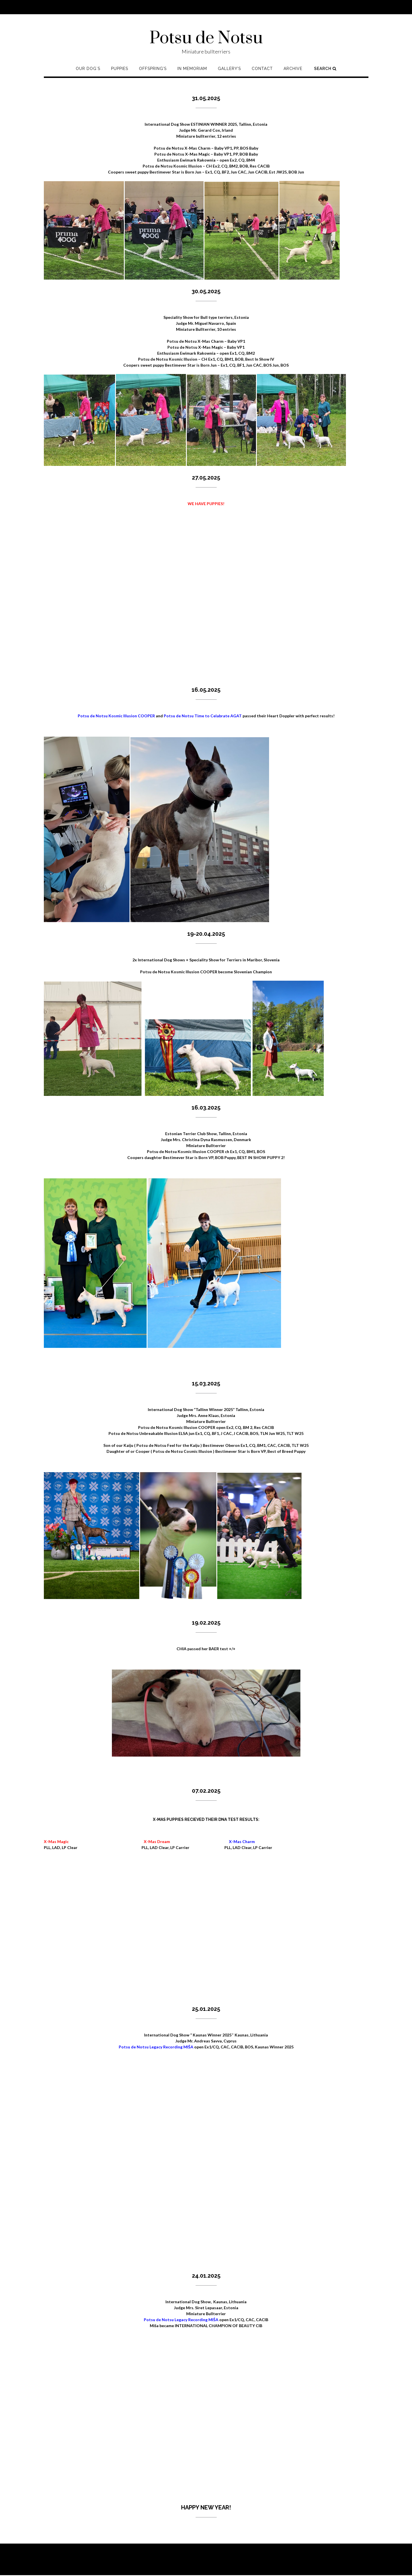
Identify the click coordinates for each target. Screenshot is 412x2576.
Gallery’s (229, 68)
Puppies (119, 68)
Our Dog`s (88, 68)
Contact (262, 68)
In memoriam (192, 68)
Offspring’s (153, 68)
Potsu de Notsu (206, 38)
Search (325, 68)
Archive (293, 68)
